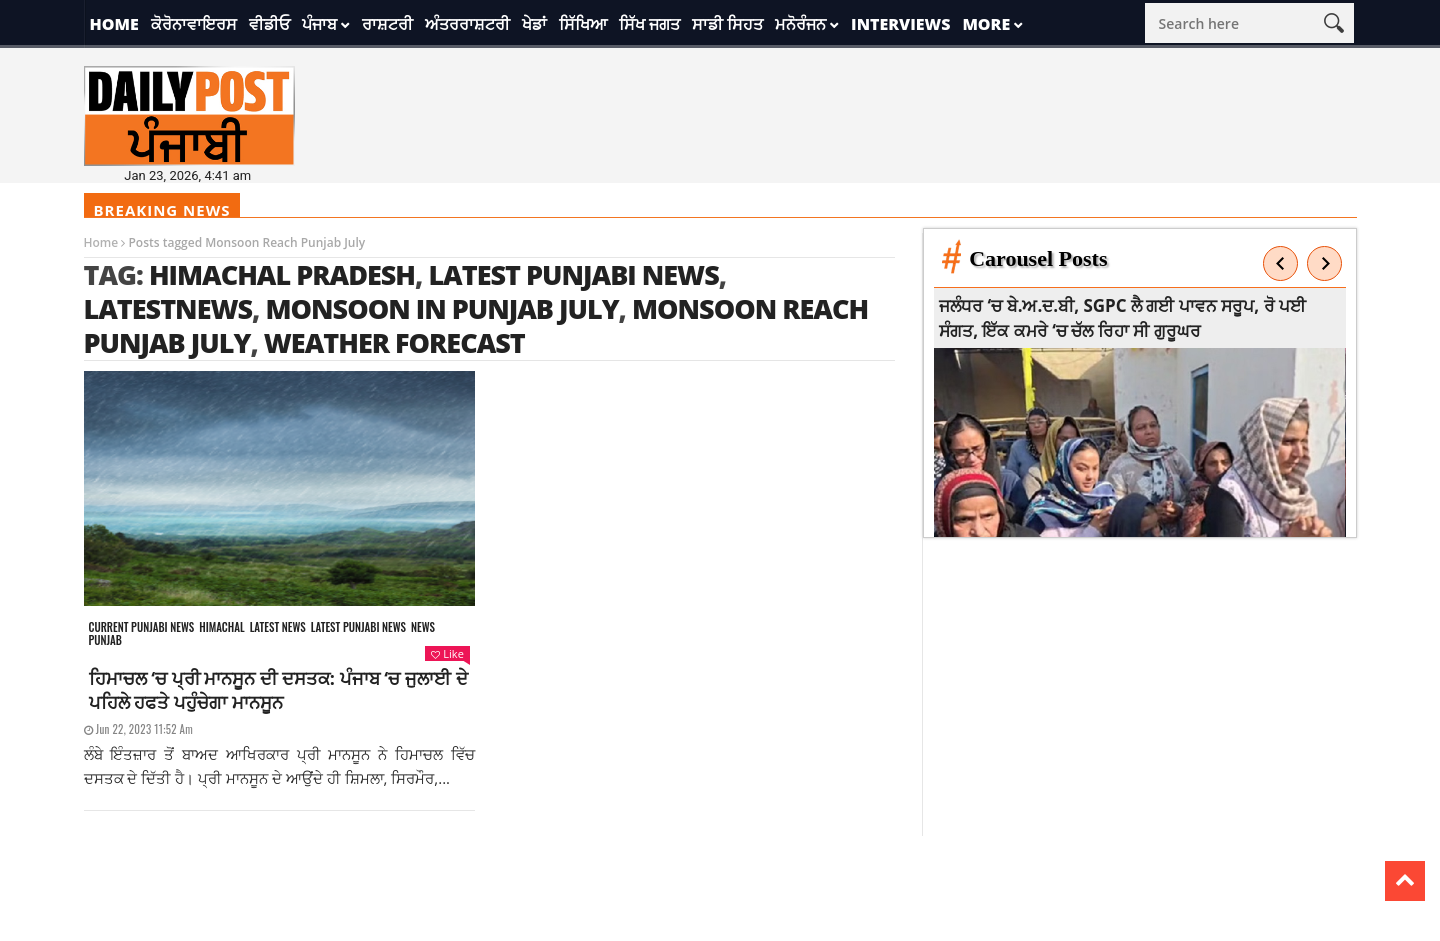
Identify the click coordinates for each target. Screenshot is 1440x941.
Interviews (900, 24)
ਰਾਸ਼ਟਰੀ (387, 24)
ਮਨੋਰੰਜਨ (800, 24)
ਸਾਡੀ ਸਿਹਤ (727, 24)
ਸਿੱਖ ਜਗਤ (649, 24)
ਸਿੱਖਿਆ (583, 24)
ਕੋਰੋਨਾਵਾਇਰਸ (194, 24)
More (986, 24)
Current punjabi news (142, 627)
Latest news (278, 627)
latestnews (168, 308)
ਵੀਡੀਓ (269, 24)
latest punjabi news (573, 274)
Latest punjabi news (358, 627)
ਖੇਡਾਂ (534, 24)
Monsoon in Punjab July (441, 308)
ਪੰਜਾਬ (319, 24)
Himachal (221, 627)
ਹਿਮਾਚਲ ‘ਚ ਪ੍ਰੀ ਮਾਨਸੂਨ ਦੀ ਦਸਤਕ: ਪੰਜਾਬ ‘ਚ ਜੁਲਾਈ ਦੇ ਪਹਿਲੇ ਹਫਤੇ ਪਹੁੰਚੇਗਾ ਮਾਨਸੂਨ (278, 690)
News (423, 627)
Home (114, 24)
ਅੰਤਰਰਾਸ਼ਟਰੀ (467, 24)
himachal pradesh (282, 274)
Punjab (105, 640)
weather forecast (394, 342)
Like (447, 653)
